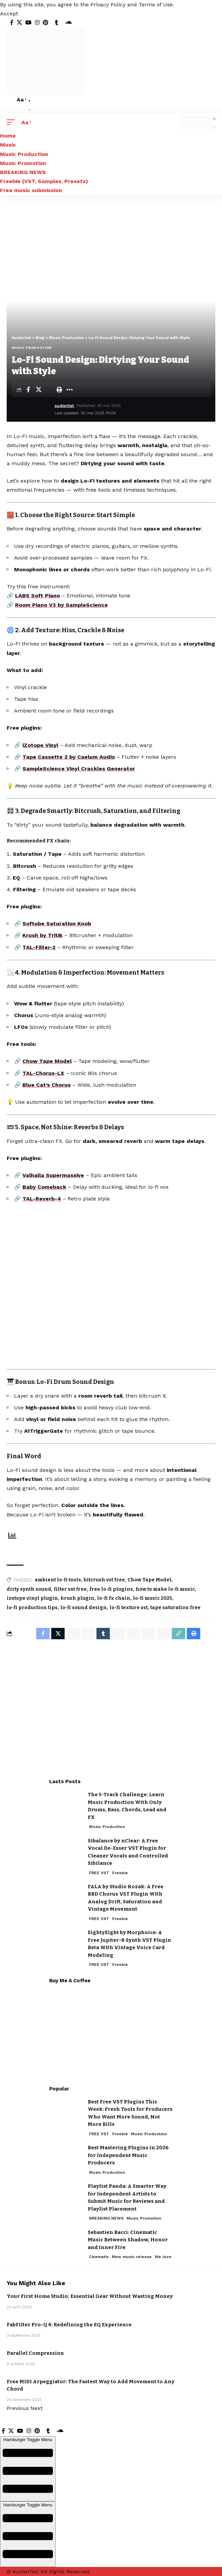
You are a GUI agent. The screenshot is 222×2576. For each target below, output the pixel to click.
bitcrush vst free (104, 1580)
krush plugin (77, 1598)
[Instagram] (37, 22)
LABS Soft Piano (37, 595)
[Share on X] (38, 389)
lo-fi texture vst (128, 1607)
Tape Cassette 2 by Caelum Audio (68, 757)
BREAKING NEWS (106, 2218)
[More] (69, 389)
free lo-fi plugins (111, 1589)
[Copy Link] (178, 1633)
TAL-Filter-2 (39, 947)
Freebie (120, 1873)
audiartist (64, 405)
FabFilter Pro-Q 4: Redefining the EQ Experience (69, 2325)
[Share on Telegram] (118, 1633)
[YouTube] (28, 22)
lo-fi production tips (32, 1607)
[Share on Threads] (133, 1633)
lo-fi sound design (83, 1607)
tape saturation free (175, 1607)
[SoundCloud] (68, 22)
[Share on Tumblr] (103, 1633)
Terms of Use (156, 4)
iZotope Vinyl (40, 745)
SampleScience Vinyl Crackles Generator (78, 768)
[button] (9, 13)
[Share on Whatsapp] (73, 1633)
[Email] (49, 389)
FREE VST (99, 1873)
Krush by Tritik (42, 935)
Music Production (32, 347)
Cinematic (99, 2256)
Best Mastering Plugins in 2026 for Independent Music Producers (128, 2155)
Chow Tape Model (47, 1061)
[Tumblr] (56, 22)
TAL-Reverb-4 (41, 1198)
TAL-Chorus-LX (43, 1073)
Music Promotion (144, 2218)
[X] (19, 22)
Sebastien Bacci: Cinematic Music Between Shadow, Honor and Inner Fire (128, 2239)
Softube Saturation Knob (56, 923)
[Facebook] (11, 22)
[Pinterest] (45, 22)
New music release (132, 2256)
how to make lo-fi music (165, 1589)
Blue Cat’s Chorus (46, 1085)
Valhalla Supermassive (53, 1175)
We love (163, 2256)
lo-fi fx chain (113, 1598)
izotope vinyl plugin (32, 1598)
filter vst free (70, 1589)
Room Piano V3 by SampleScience (61, 605)
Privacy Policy (108, 4)
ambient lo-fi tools (58, 1580)
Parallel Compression (35, 2353)
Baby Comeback (44, 1187)
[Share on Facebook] (28, 389)
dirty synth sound (29, 1589)
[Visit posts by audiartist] (32, 410)
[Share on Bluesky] (148, 1633)
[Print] (59, 389)
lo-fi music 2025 (152, 1598)
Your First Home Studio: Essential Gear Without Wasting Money (90, 2296)
